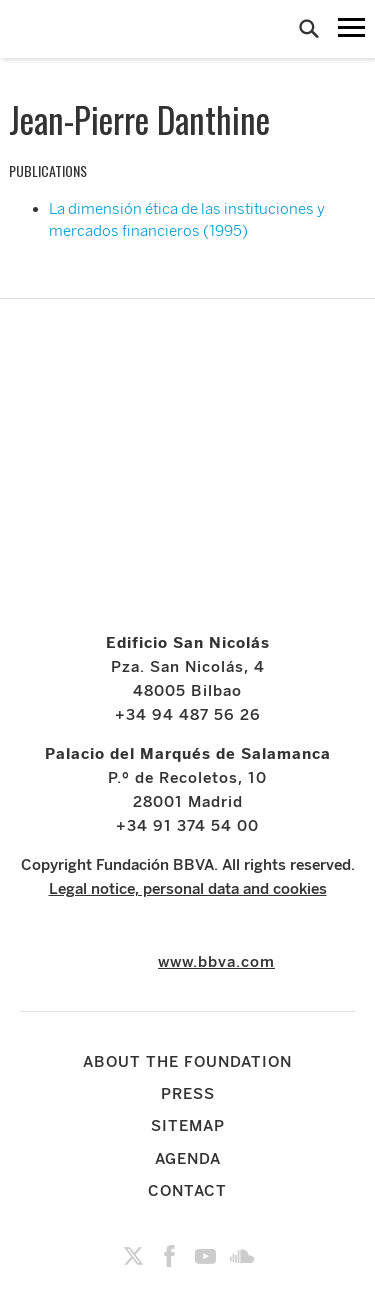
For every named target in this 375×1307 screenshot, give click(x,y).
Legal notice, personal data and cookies (188, 889)
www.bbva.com (216, 962)
